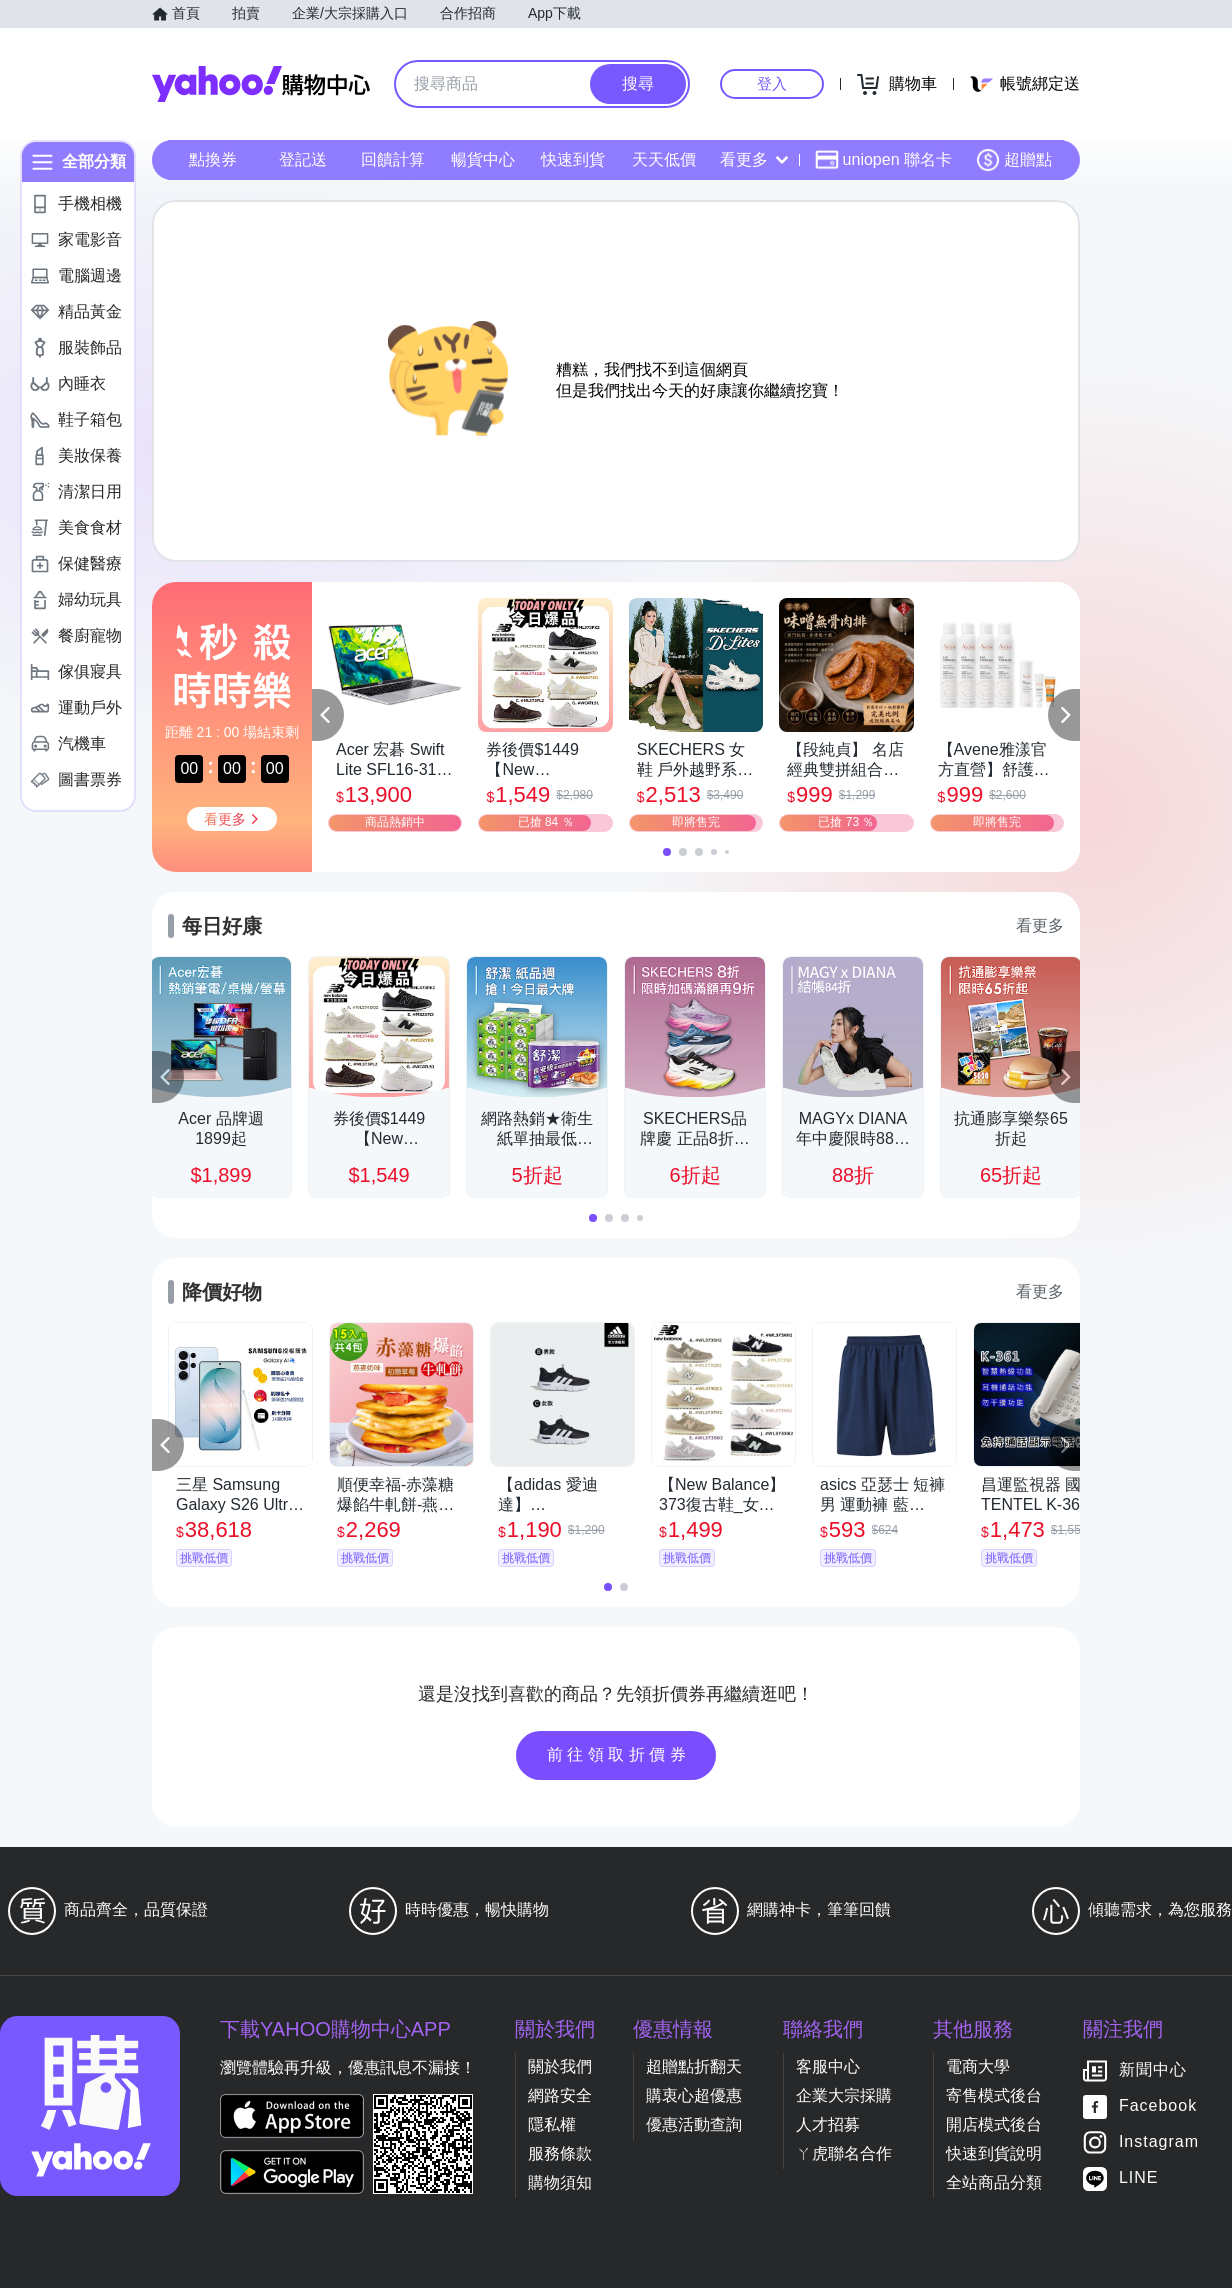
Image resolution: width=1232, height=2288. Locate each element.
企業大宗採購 (844, 2095)
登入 (772, 83)
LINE (1139, 2178)
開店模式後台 (994, 2124)
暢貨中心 (483, 159)
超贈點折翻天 (694, 2066)
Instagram (1159, 2142)
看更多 (754, 159)
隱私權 (552, 2124)
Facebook (1158, 2106)
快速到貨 (573, 159)
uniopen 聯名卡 (883, 160)
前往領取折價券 (619, 1754)
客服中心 (828, 2066)
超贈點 (1014, 160)
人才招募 (828, 2124)
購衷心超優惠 (694, 2095)
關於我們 (560, 2066)
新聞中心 (1153, 2070)
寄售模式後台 (994, 2095)
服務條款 (560, 2153)
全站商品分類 (994, 2182)
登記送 (303, 159)
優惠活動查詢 (694, 2124)
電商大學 (978, 2066)
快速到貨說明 (994, 2153)
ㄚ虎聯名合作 (844, 2153)
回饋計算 (393, 159)
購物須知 (560, 2182)
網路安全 (560, 2095)
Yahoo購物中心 (261, 84)
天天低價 (664, 159)
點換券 (213, 159)
